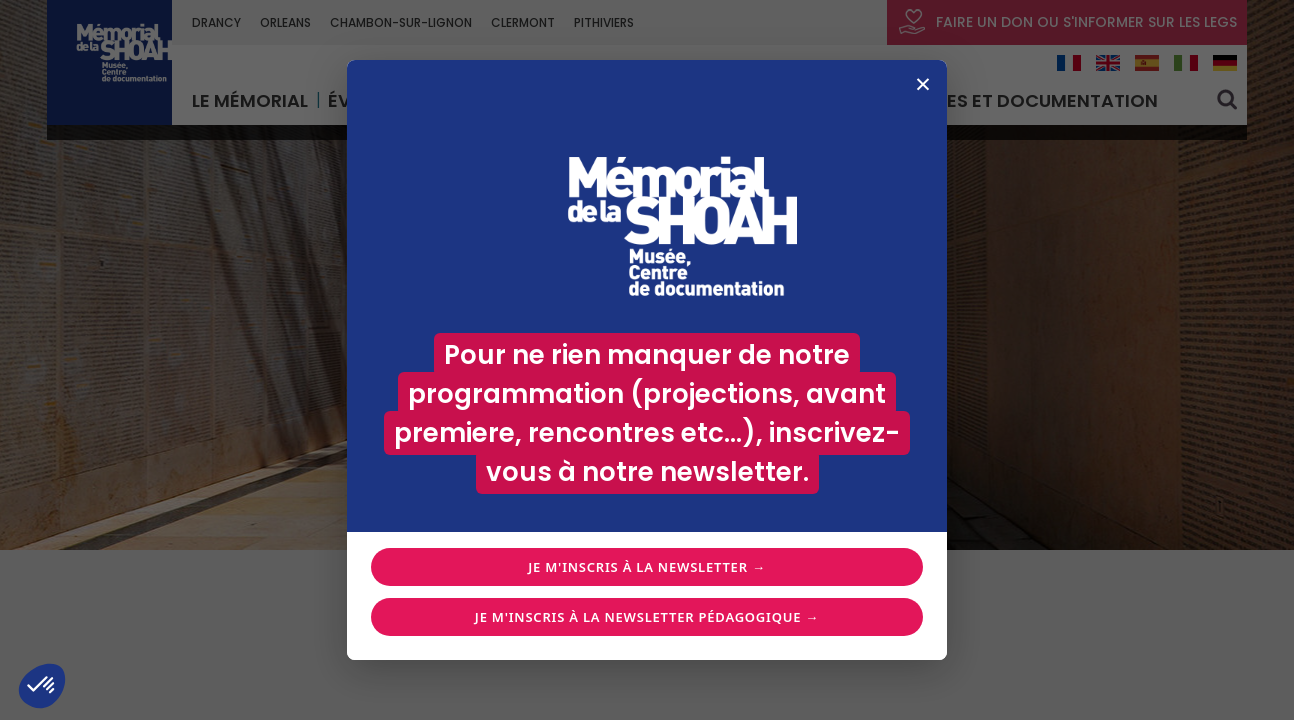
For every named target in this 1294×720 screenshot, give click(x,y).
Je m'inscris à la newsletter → (646, 567)
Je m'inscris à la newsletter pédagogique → (647, 617)
